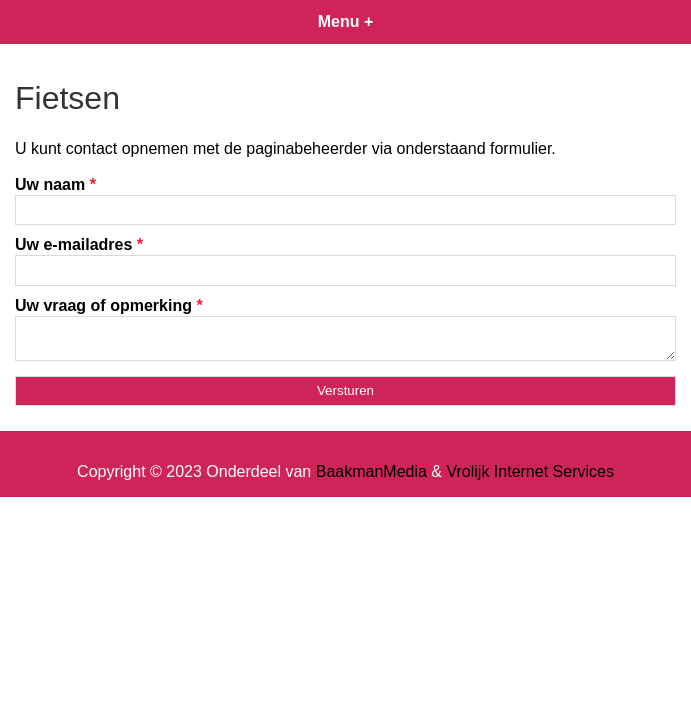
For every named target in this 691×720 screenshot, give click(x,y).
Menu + (346, 21)
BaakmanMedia (371, 477)
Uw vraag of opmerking (109, 305)
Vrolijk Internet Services (529, 477)
